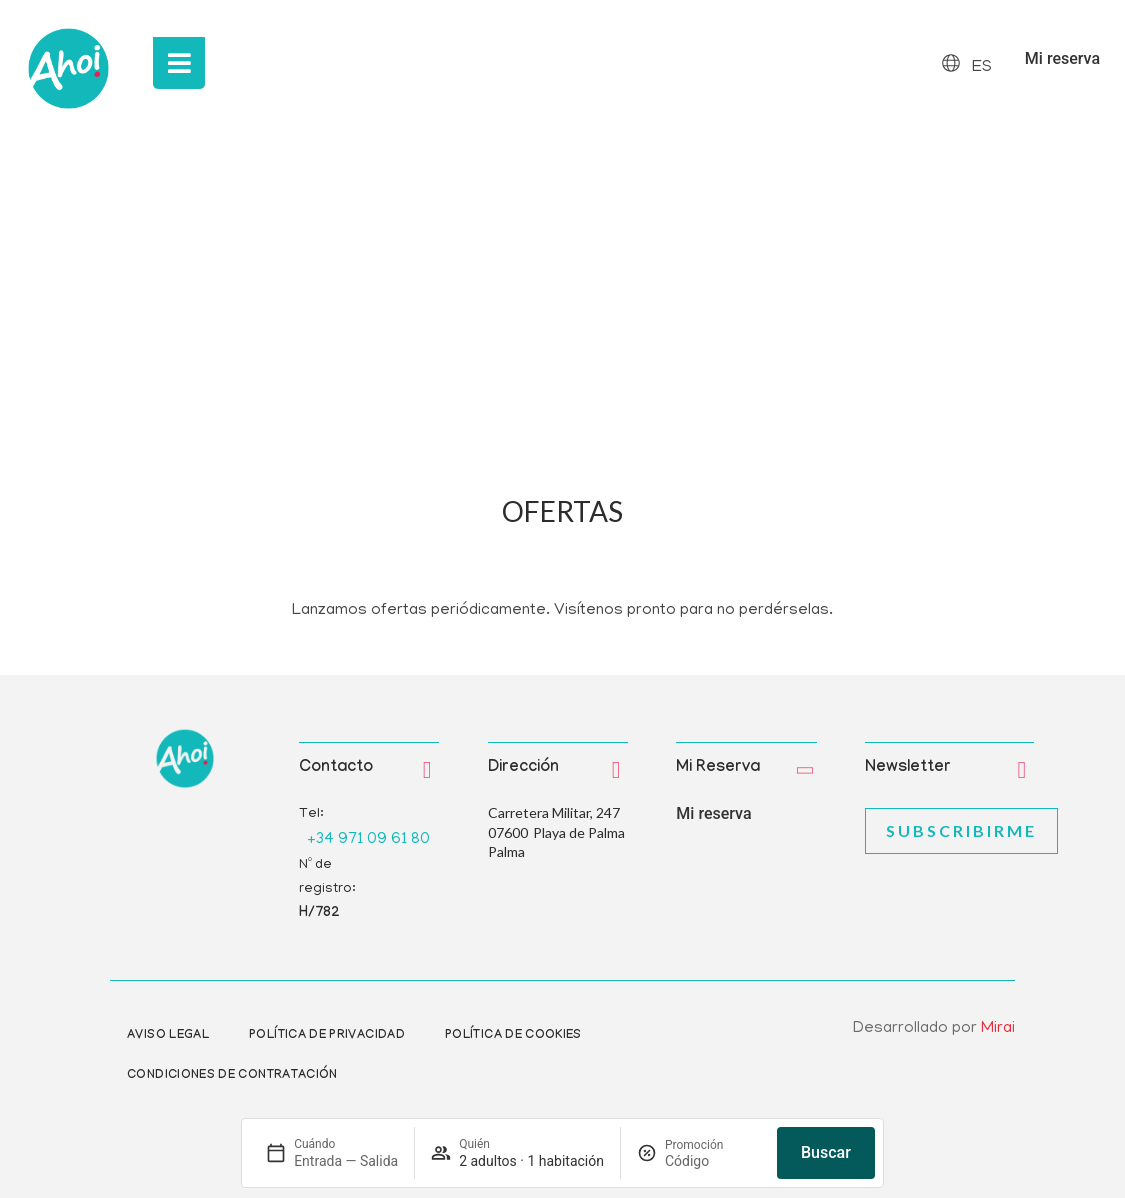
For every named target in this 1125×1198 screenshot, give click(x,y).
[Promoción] (713, 1161)
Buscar (826, 1152)
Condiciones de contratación (232, 1076)
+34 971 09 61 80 (368, 840)
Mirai (998, 1029)
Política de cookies (513, 1036)
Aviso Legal (168, 1036)
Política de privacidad (327, 1036)
